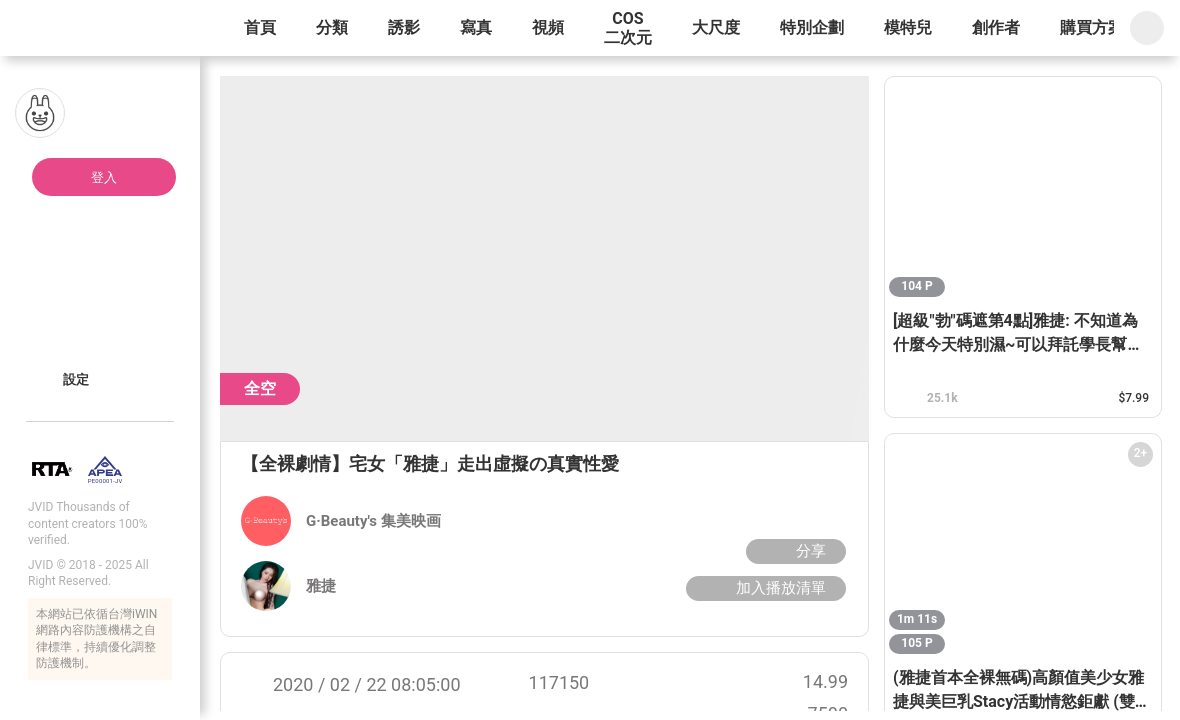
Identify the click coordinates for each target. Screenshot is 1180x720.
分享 (793, 551)
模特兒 (908, 27)
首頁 (260, 27)
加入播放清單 (763, 588)
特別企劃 (812, 27)
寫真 (476, 27)
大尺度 (716, 27)
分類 (332, 27)
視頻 (548, 27)
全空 (260, 388)
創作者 (996, 27)
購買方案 (1092, 27)
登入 (104, 177)
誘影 (404, 27)
